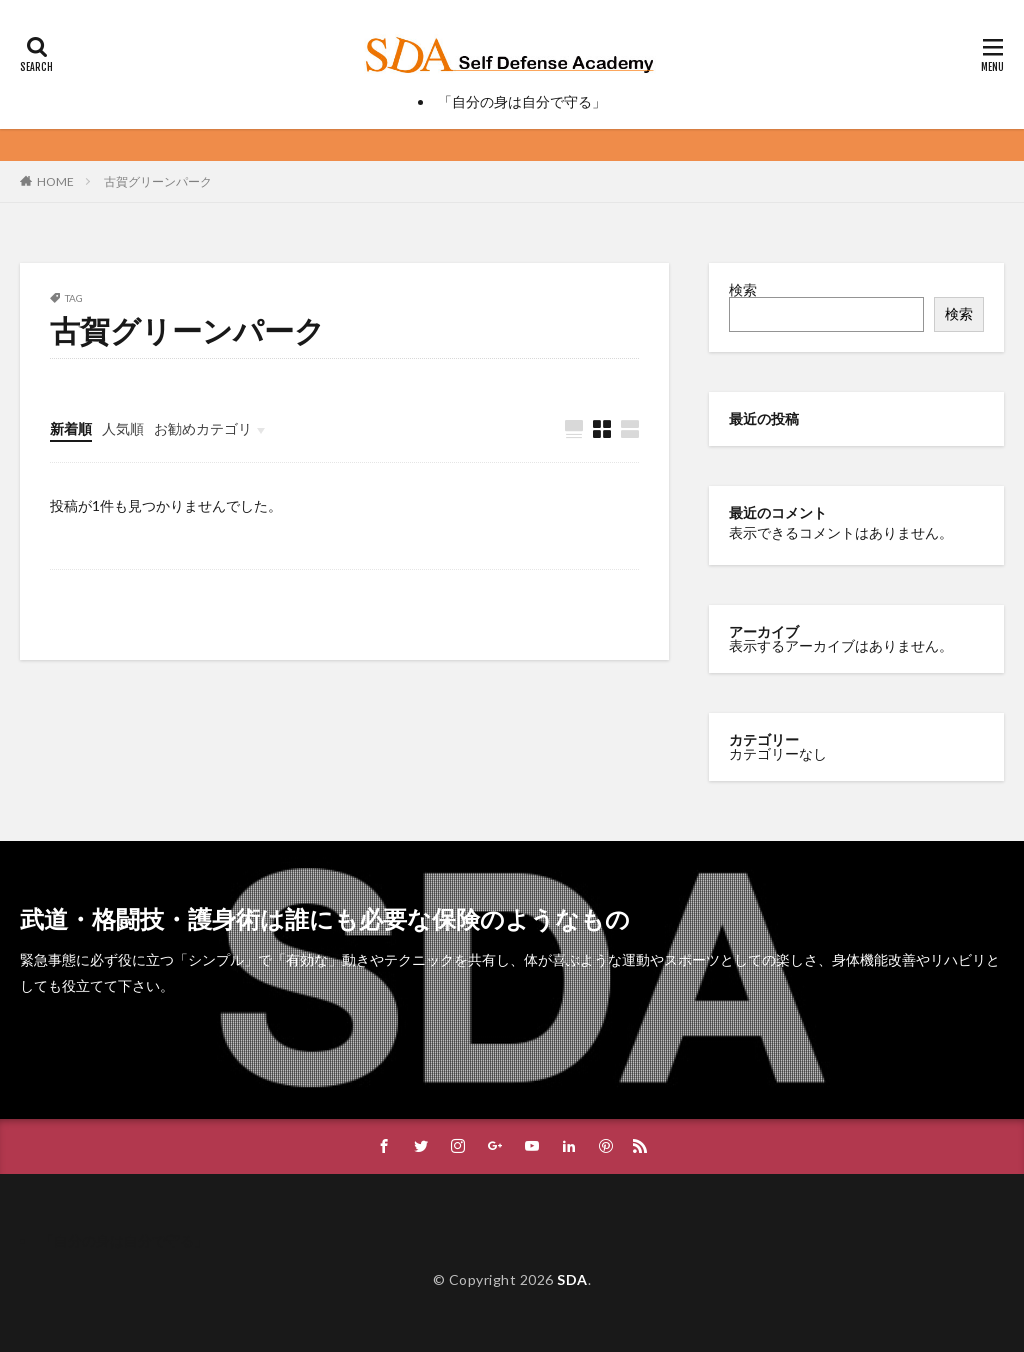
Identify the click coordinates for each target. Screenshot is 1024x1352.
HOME (55, 181)
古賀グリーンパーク (158, 181)
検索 (743, 289)
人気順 (123, 428)
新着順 (71, 428)
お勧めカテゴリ (203, 428)
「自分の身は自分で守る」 (522, 101)
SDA (572, 1279)
